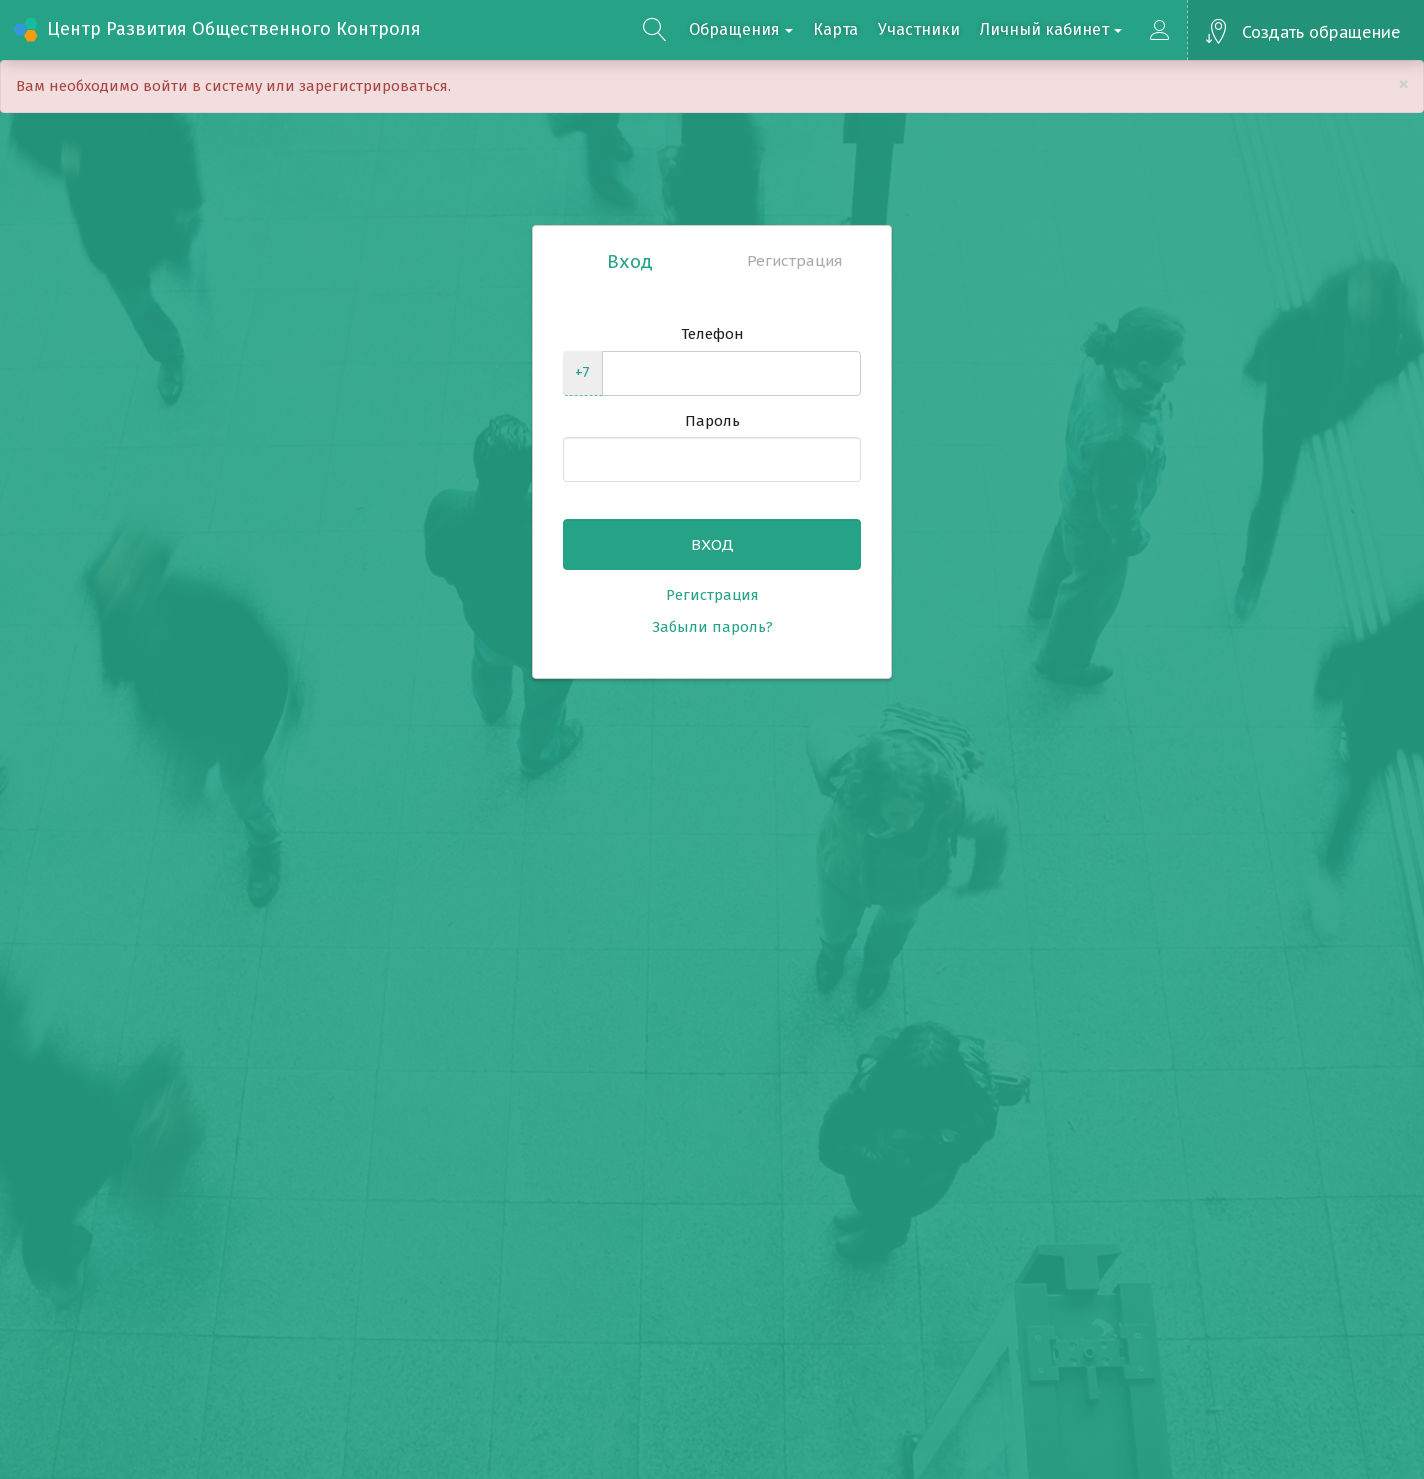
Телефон (712, 334)
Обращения (741, 29)
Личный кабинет (1051, 29)
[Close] (1403, 84)
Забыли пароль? (712, 627)
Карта (835, 29)
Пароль (712, 421)
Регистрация (794, 260)
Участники (919, 29)
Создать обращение (1321, 32)
